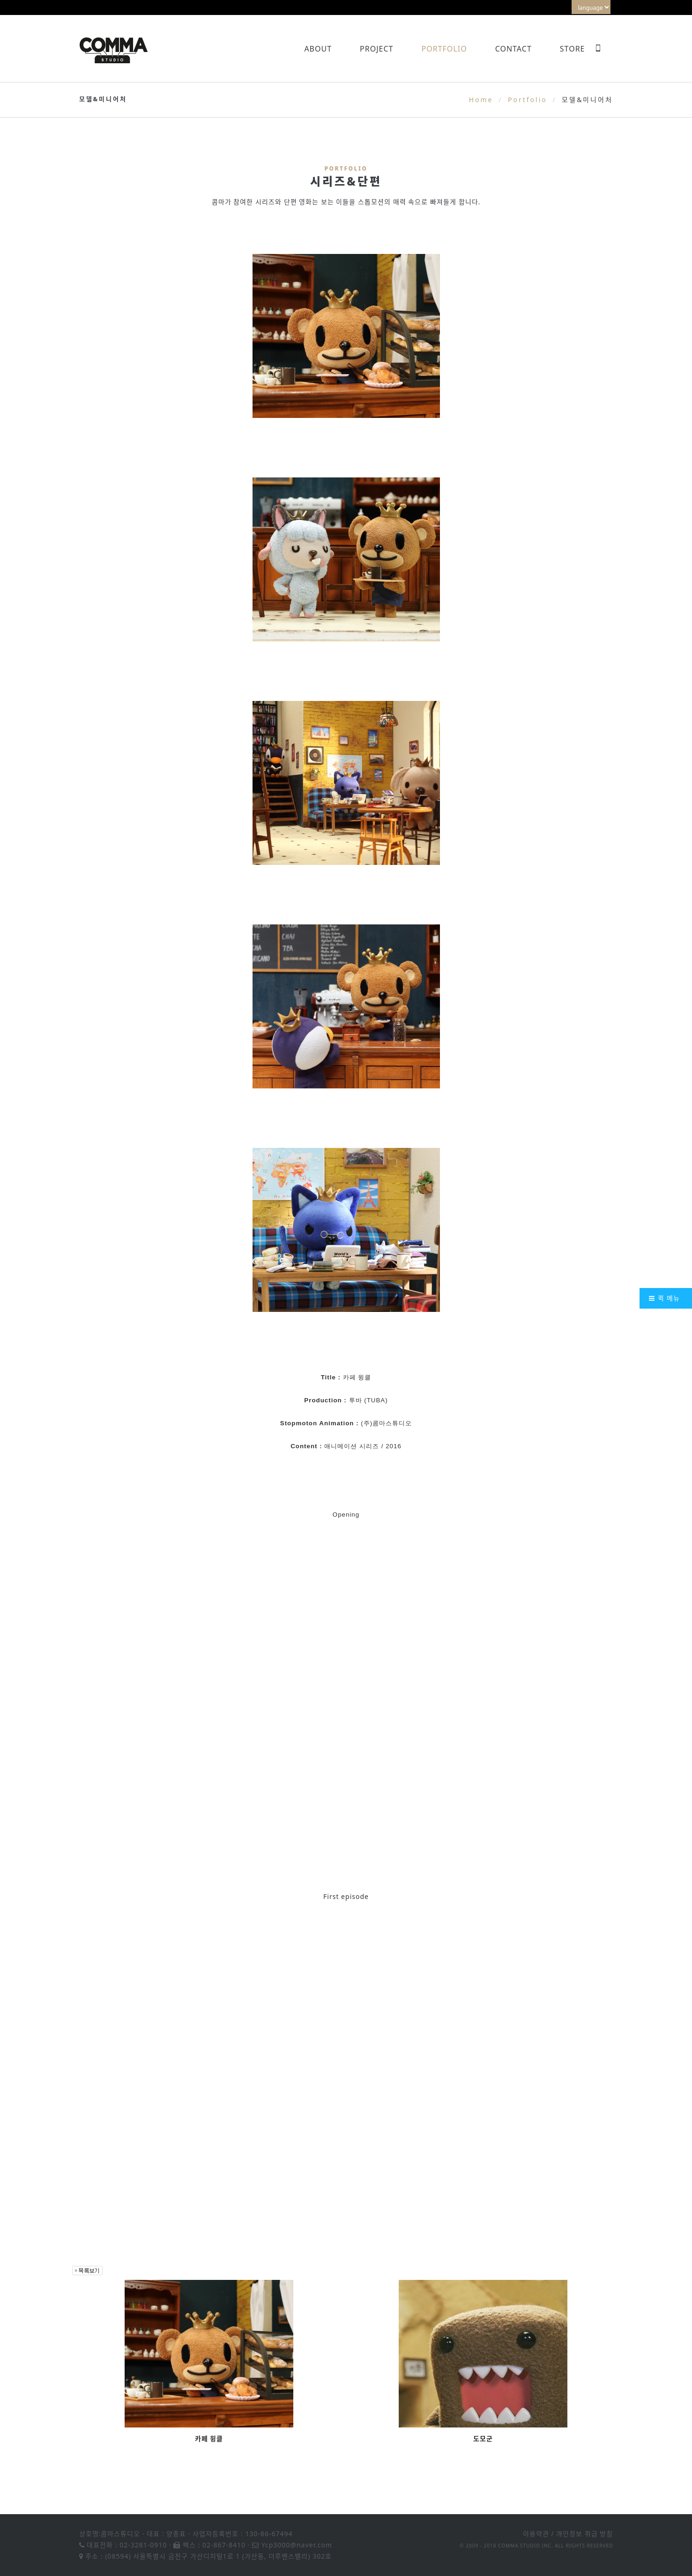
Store (572, 49)
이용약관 (536, 2533)
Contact (513, 49)
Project (376, 49)
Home (481, 99)
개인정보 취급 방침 (584, 2533)
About (318, 49)
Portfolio (444, 49)
